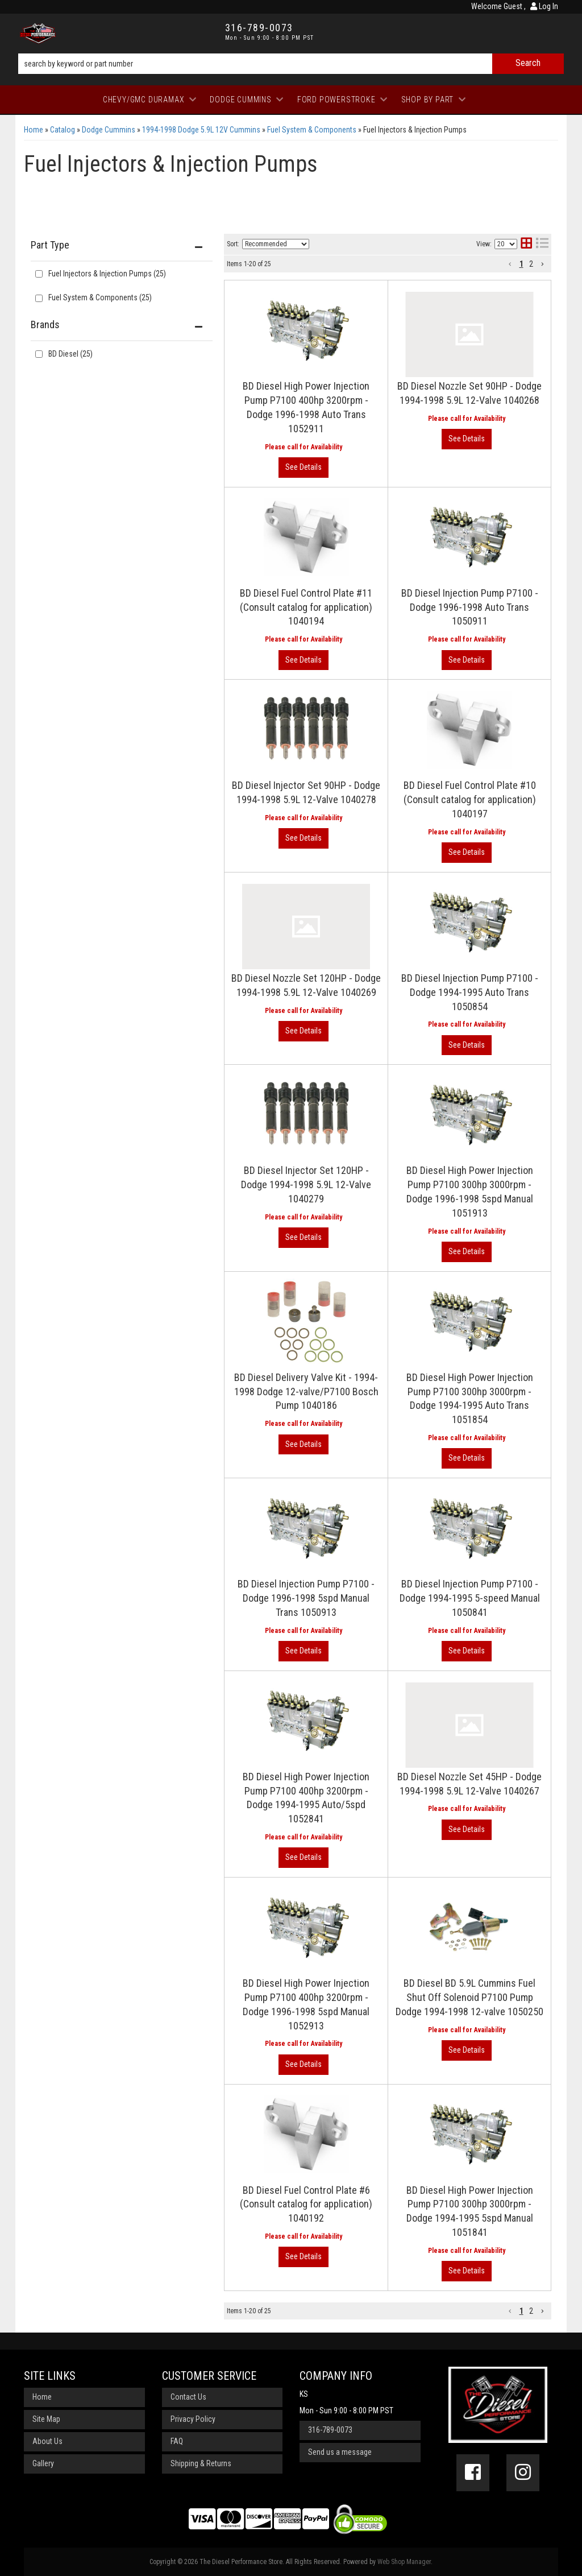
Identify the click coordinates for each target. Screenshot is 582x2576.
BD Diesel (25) (70, 353)
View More (303, 467)
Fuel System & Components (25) (100, 297)
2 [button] (531, 263)
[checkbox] (39, 354)
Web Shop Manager (404, 2562)
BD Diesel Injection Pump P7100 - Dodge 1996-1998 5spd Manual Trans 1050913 (306, 1598)
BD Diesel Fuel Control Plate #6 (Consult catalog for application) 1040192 (306, 2204)
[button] (291, 63)
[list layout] (542, 244)
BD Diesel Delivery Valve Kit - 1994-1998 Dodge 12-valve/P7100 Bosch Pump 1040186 (306, 1391)
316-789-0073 (330, 2429)
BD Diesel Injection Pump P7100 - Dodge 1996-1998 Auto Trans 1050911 (469, 607)
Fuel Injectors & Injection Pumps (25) (107, 273)
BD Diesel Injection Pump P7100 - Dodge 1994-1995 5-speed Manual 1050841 (470, 1598)
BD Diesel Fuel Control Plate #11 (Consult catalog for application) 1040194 (306, 607)
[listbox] (275, 244)
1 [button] (521, 263)
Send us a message (340, 2452)
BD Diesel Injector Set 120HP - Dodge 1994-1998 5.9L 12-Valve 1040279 (306, 1184)
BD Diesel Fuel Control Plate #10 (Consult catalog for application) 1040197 (470, 799)
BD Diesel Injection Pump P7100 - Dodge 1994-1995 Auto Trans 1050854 (469, 992)
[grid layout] (526, 244)
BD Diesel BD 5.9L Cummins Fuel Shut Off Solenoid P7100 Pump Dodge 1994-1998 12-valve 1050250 (469, 1997)
